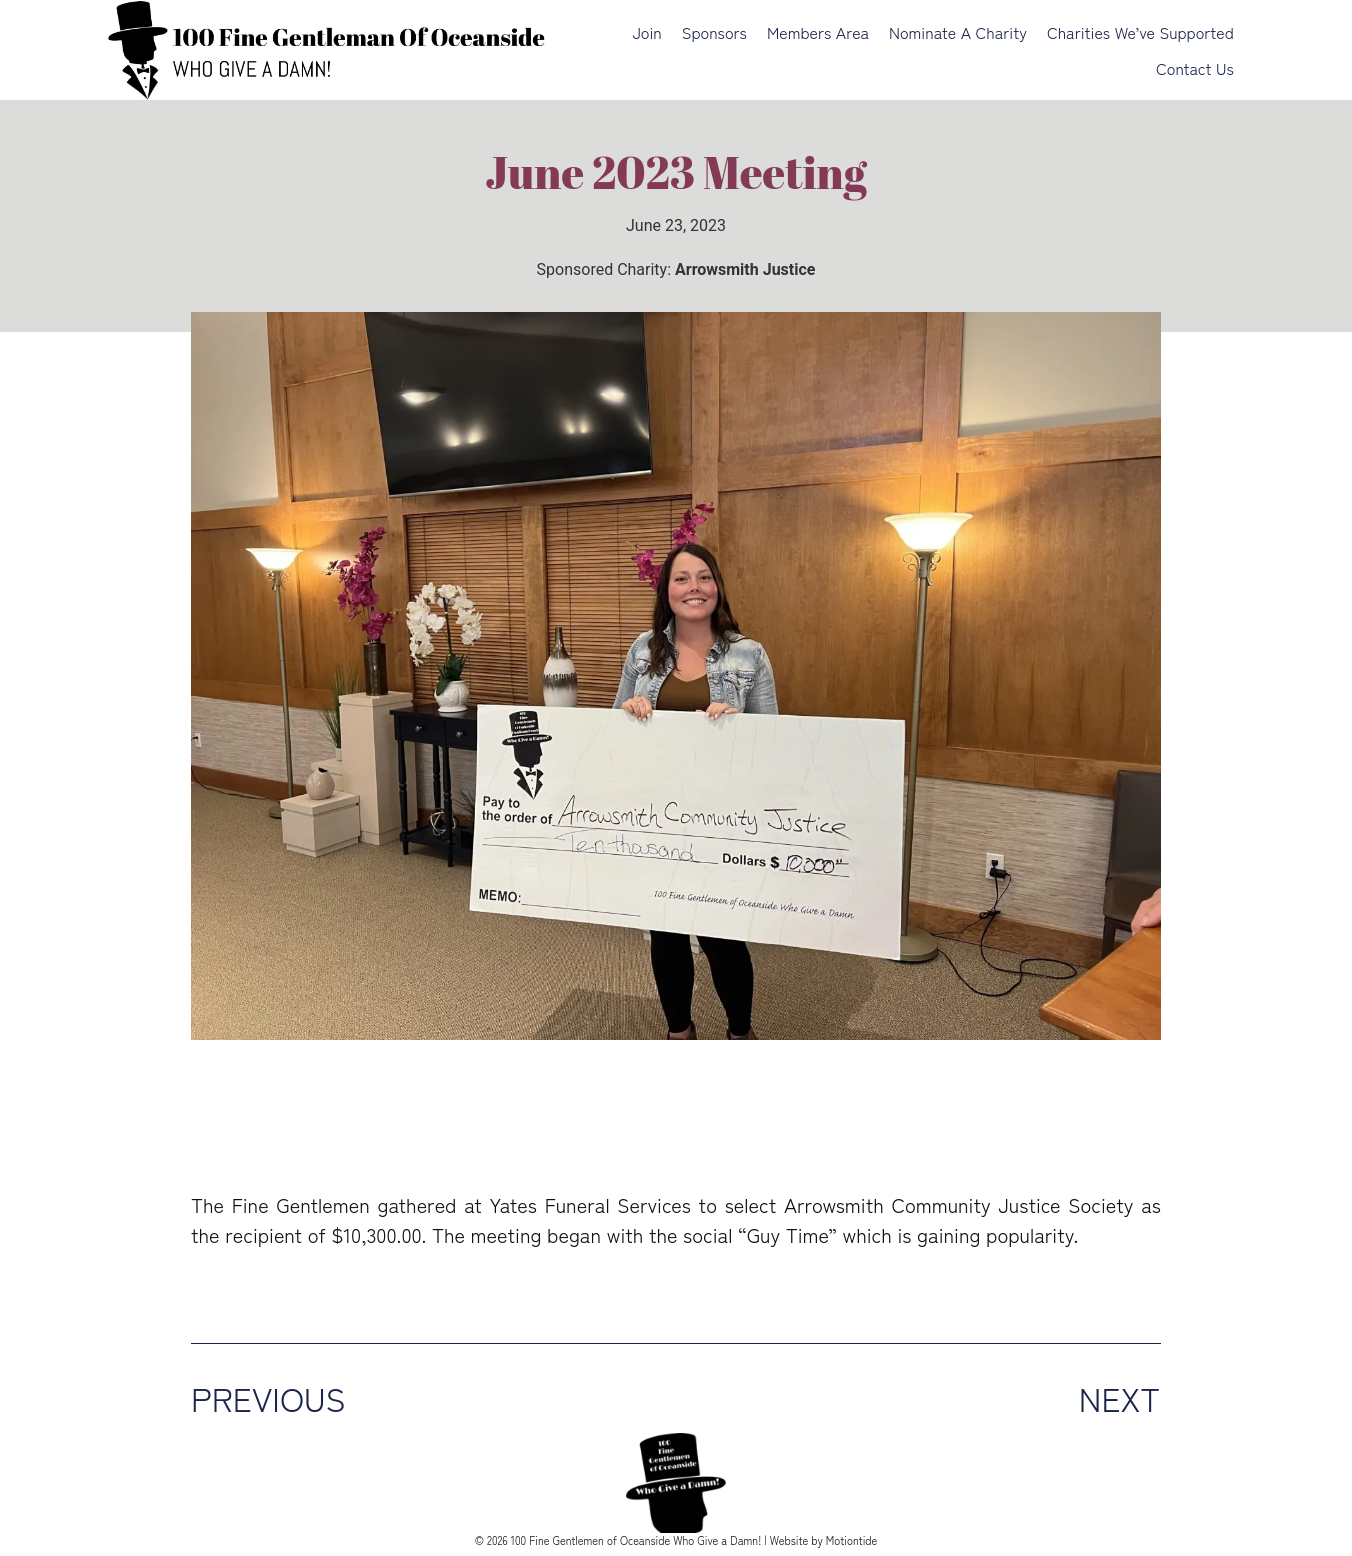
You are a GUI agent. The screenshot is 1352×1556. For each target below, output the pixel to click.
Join (646, 32)
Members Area (818, 32)
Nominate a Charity (958, 32)
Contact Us (1195, 68)
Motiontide (852, 1540)
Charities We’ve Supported (1140, 32)
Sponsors (714, 32)
